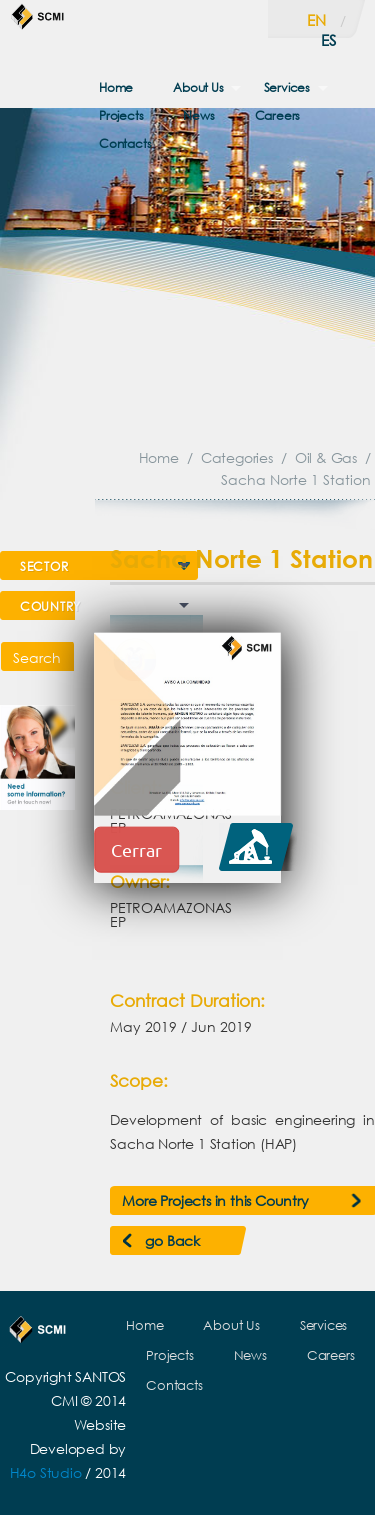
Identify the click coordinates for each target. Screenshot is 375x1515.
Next (342, 622)
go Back (172, 1240)
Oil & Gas (326, 457)
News (198, 115)
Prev (229, 622)
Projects (121, 115)
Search (37, 657)
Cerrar (136, 849)
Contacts (125, 143)
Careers (278, 115)
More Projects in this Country (215, 1200)
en (316, 20)
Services (287, 87)
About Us (198, 87)
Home (116, 87)
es (328, 40)
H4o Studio (46, 1472)
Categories (237, 457)
